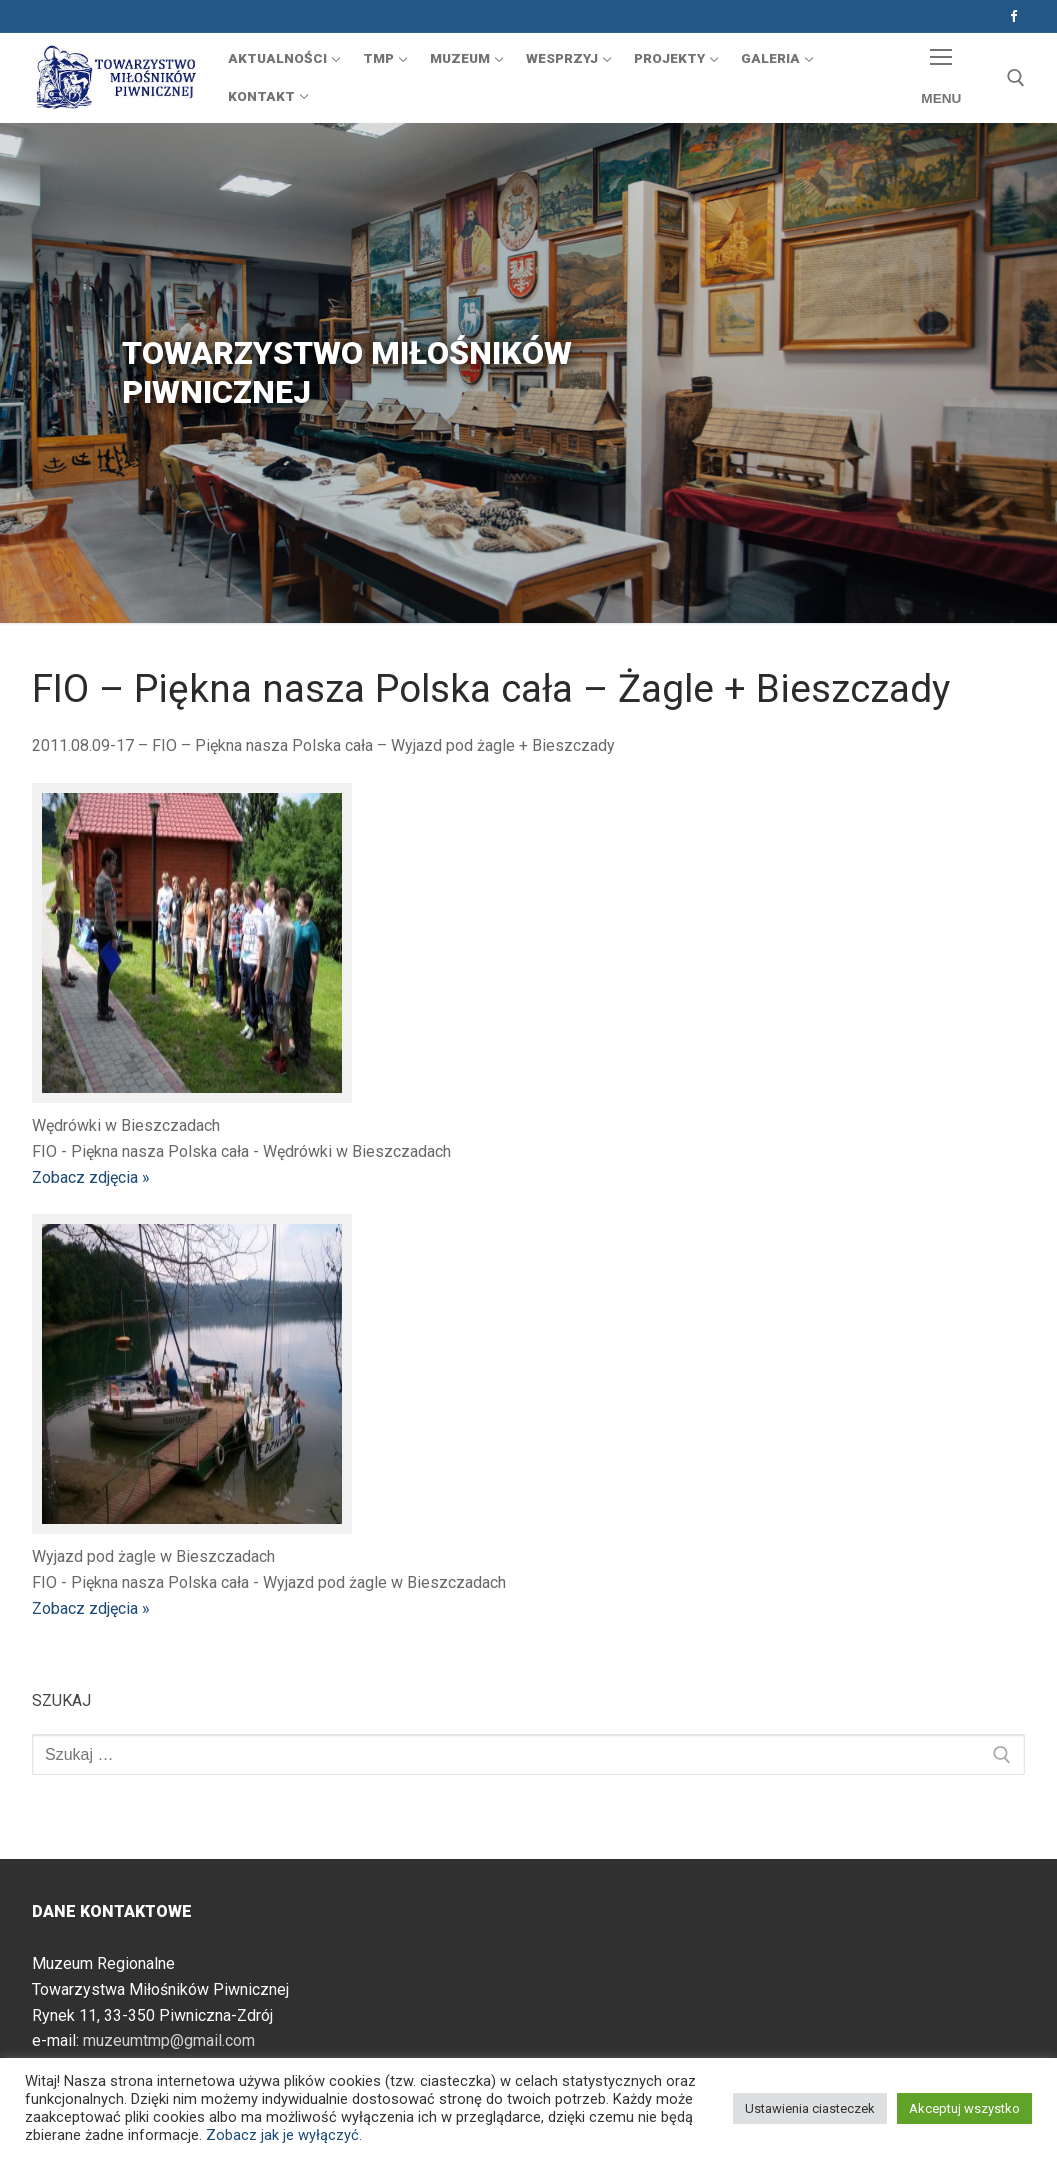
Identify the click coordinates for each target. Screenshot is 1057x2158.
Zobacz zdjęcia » (91, 1177)
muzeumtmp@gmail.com (169, 2040)
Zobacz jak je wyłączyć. (284, 2135)
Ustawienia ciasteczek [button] (810, 2108)
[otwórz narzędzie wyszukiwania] (1016, 78)
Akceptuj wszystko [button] (964, 2108)
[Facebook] (1013, 16)
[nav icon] (941, 78)
